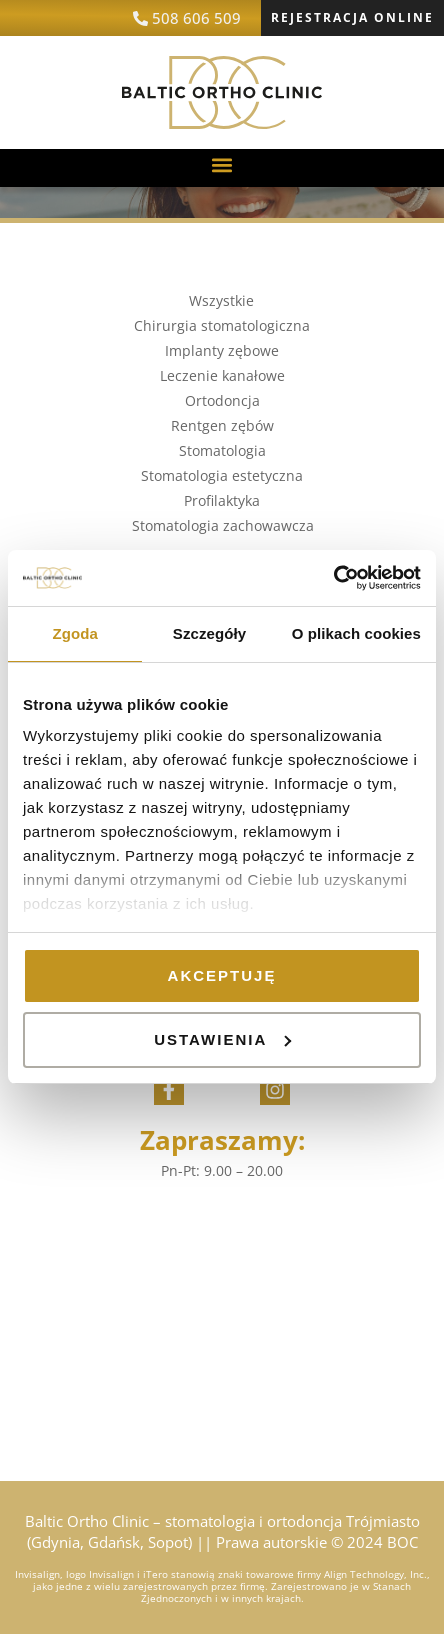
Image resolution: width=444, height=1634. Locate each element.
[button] (222, 165)
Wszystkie (221, 300)
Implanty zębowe (222, 350)
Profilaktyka (222, 500)
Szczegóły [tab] (209, 633)
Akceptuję (222, 975)
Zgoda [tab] (75, 633)
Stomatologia (222, 450)
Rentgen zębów (222, 425)
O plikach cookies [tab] (356, 633)
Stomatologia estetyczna (222, 475)
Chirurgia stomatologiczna (222, 325)
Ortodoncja (222, 400)
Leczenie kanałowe (222, 375)
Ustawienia (222, 1039)
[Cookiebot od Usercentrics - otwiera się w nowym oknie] (333, 578)
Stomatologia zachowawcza (223, 525)
